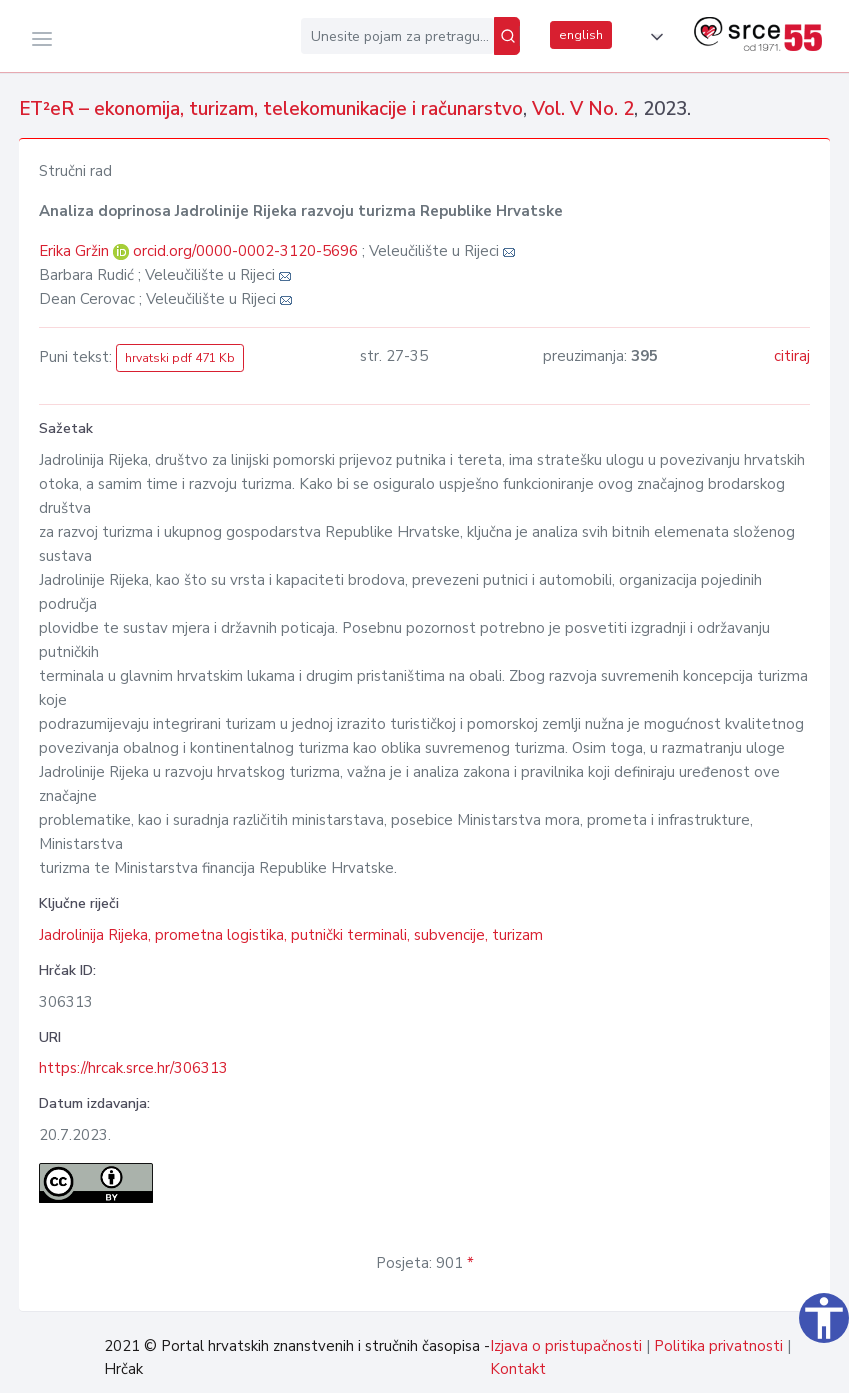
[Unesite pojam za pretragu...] (397, 36)
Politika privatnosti (718, 1346)
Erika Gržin (76, 251)
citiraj (792, 356)
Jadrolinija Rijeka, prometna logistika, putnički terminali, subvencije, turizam (291, 935)
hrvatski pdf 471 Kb (180, 358)
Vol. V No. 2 (583, 109)
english (581, 35)
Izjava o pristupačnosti (566, 1346)
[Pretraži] (507, 36)
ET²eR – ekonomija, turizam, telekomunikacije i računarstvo (271, 109)
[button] (653, 37)
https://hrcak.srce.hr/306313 (133, 1068)
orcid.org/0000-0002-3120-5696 (245, 251)
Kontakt (518, 1369)
